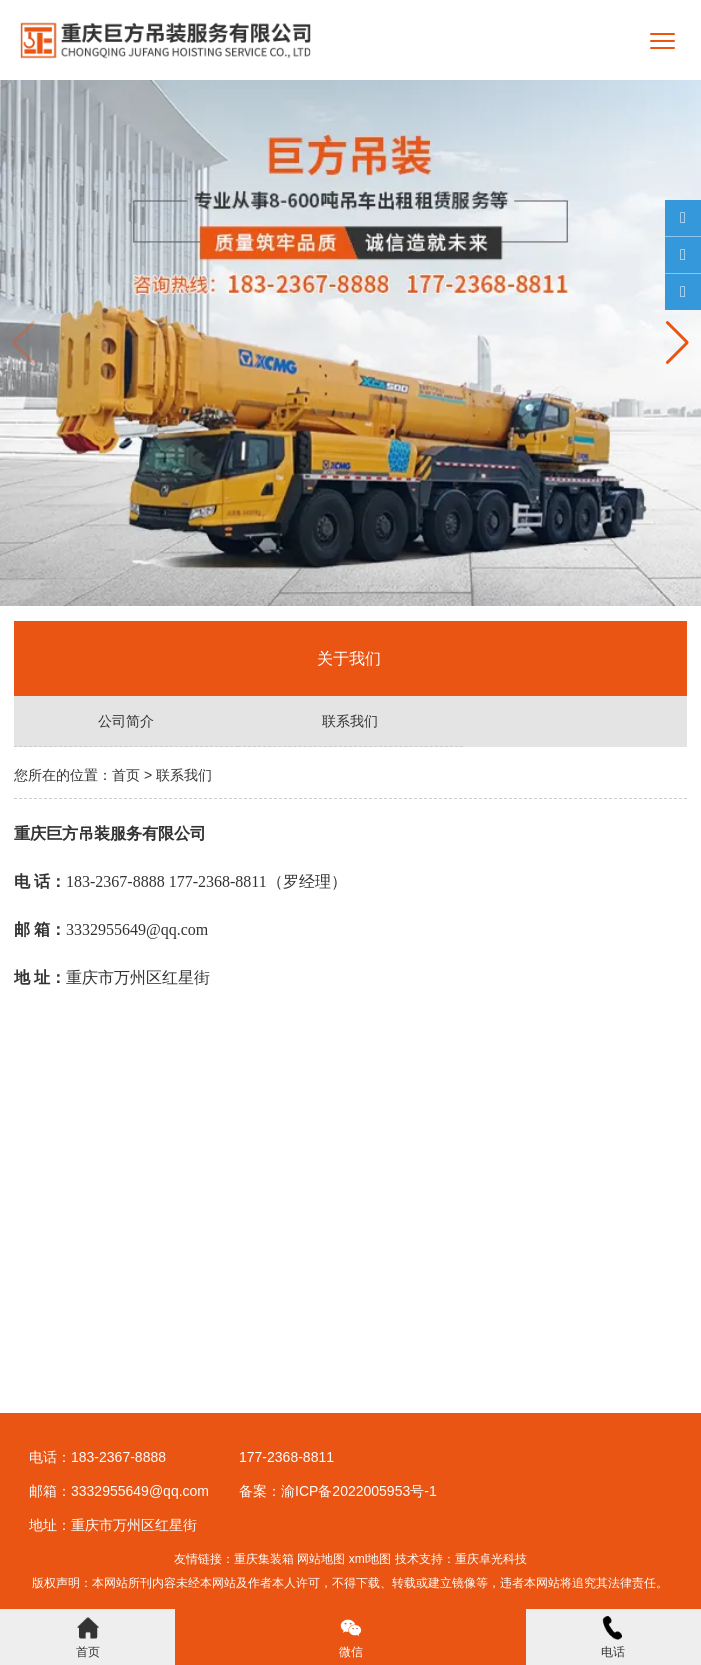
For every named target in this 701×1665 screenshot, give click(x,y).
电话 (613, 1637)
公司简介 (126, 721)
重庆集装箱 (264, 1559)
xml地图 (370, 1559)
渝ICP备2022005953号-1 (359, 1491)
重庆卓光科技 (491, 1559)
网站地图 (321, 1559)
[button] (677, 343)
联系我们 (350, 721)
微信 (351, 1637)
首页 (126, 775)
